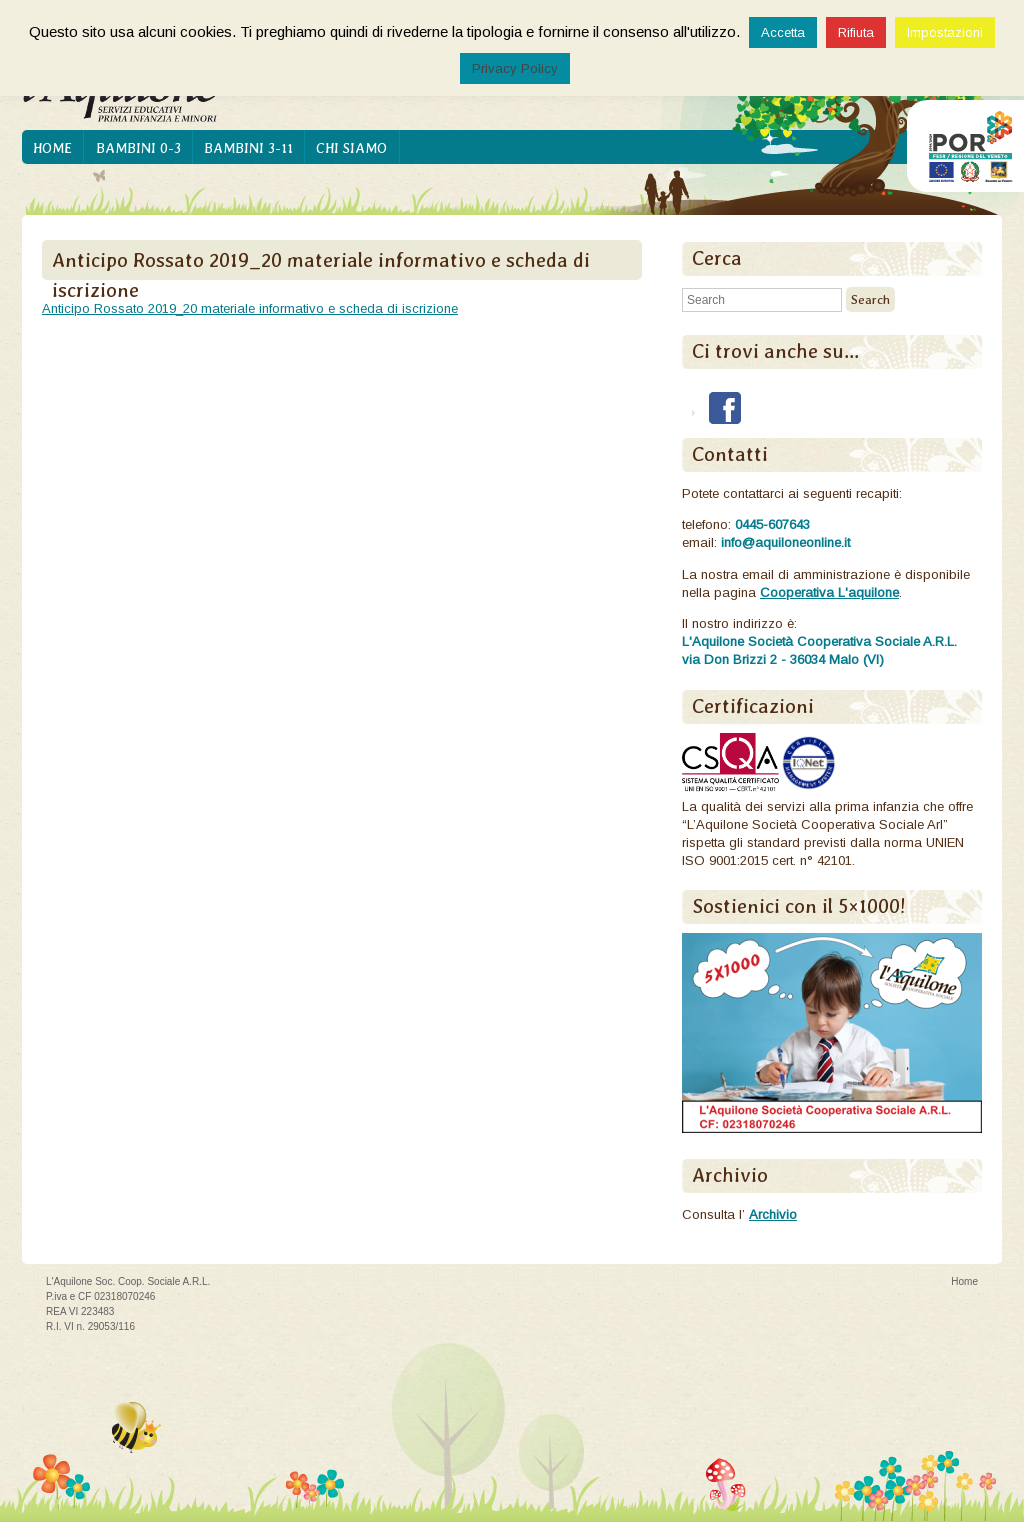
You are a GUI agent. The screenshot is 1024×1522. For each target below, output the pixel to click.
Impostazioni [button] (945, 32)
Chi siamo (351, 148)
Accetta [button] (783, 32)
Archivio (773, 1214)
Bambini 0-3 (138, 148)
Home (52, 148)
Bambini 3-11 (248, 148)
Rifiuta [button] (856, 32)
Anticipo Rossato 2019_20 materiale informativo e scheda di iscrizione (250, 308)
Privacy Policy (515, 68)
